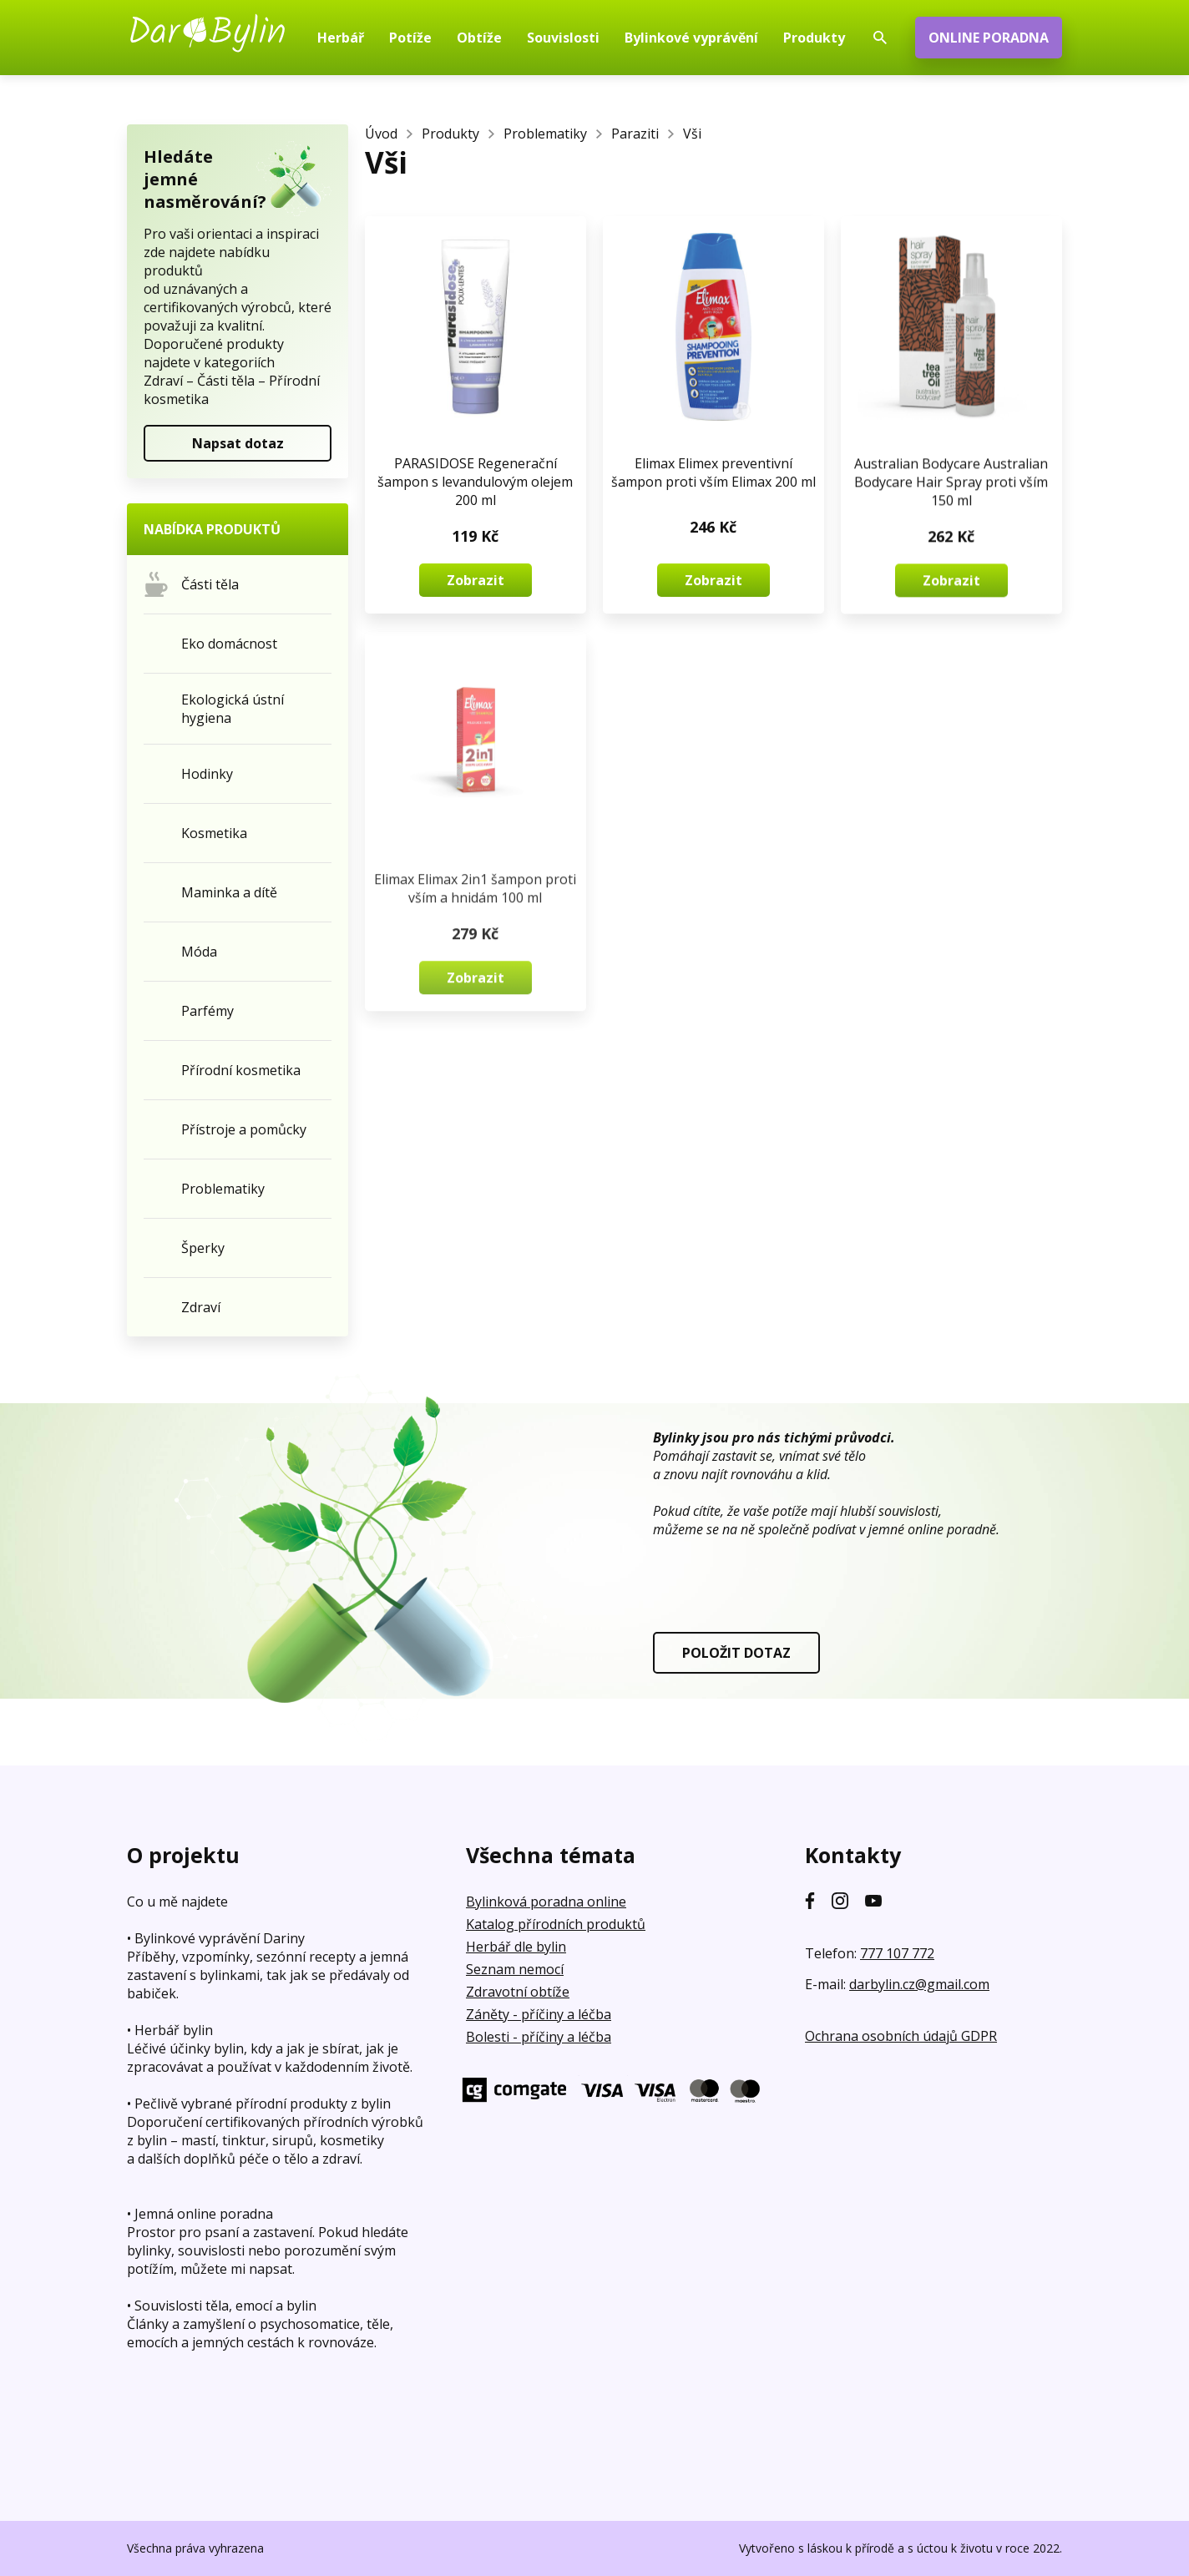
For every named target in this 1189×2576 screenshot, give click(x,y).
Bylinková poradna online (546, 1901)
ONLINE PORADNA (988, 37)
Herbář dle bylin (516, 1946)
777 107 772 (897, 1953)
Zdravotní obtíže (517, 1992)
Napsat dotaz (238, 443)
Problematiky (545, 133)
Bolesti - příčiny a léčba (538, 2037)
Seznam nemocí (515, 1969)
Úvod (381, 133)
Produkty (450, 133)
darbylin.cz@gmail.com (919, 1984)
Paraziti (635, 133)
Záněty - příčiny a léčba (538, 2014)
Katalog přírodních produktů (555, 1924)
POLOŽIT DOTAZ (736, 1653)
